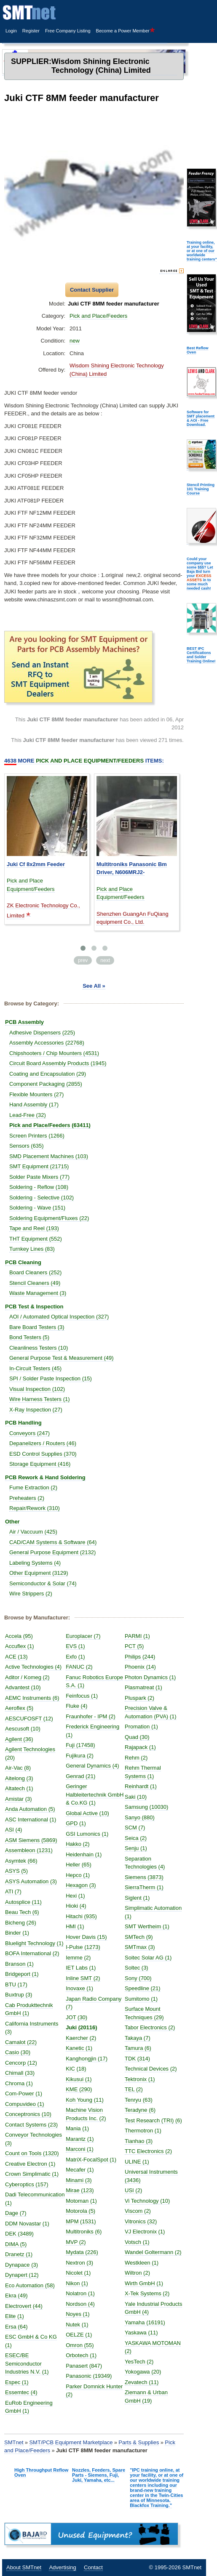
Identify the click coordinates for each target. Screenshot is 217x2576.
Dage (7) (16, 2213)
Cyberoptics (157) (26, 2184)
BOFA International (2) (32, 1953)
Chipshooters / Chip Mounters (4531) (54, 1053)
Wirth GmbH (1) (144, 2283)
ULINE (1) (137, 2162)
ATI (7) (13, 1891)
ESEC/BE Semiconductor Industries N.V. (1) (27, 2363)
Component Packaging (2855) (45, 1084)
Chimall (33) (20, 2073)
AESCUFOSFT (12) (29, 1718)
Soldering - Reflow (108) (38, 1187)
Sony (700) (138, 1978)
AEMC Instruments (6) (32, 1698)
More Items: (84, 761)
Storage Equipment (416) (39, 1464)
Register (31, 30)
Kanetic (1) (79, 2048)
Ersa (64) (16, 2326)
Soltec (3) (136, 1968)
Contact (93, 2567)
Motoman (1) (81, 2201)
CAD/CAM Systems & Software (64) (52, 1542)
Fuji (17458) (80, 1745)
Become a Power (125, 30)
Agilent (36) (19, 1739)
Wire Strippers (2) (30, 1593)
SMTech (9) (139, 1937)
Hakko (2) (77, 1844)
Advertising (62, 2567)
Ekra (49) (16, 2295)
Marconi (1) (80, 2149)
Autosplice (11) (23, 1902)
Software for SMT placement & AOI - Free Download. (200, 418)
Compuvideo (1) (24, 2104)
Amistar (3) (18, 1799)
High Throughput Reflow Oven (41, 2472)
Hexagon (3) (81, 1885)
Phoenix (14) (140, 1667)
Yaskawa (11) (141, 2332)
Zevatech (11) (141, 2382)
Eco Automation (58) (30, 2285)
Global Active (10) (87, 1813)
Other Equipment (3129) (38, 1573)
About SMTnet (23, 2567)
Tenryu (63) (139, 2100)
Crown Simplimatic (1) (32, 2174)
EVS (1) (75, 1646)
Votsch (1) (137, 2242)
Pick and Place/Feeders (98, 316)
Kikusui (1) (78, 2079)
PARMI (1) (137, 1636)
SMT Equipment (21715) (39, 1166)
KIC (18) (76, 2069)
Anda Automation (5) (30, 1809)
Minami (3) (78, 2180)
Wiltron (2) (137, 2273)
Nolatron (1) (80, 2293)
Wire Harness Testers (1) (39, 1399)
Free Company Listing (68, 30)
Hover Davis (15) (86, 1937)
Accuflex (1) (19, 1646)
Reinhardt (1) (141, 1786)
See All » (94, 986)
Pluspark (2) (139, 1698)
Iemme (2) (78, 1957)
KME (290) (79, 2089)
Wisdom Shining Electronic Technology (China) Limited (101, 65)
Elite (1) (14, 2316)
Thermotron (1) (143, 2130)
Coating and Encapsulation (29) (47, 1074)
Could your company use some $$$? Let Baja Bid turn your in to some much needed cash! (200, 573)
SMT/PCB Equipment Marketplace (71, 2442)
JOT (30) (76, 2017)
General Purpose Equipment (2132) (52, 1552)
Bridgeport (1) (21, 1974)
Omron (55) (80, 2345)
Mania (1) (77, 2128)
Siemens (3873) (144, 1877)
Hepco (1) (78, 1875)
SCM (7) (135, 1827)
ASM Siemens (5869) (31, 1840)
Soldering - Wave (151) (37, 1207)
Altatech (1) (19, 1788)
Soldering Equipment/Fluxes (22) (49, 1218)
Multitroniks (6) (84, 2231)
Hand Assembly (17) (34, 1104)
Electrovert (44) (24, 2306)
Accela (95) (19, 1636)
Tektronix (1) (140, 2079)
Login (11, 30)
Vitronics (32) (141, 2221)
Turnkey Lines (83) (32, 1249)
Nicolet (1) (78, 2273)
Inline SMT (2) (83, 1978)
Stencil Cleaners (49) (34, 1283)
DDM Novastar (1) (27, 2223)
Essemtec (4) (21, 2392)
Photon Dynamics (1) (150, 1677)
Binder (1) (17, 1933)
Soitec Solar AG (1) (148, 1957)
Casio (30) (17, 2052)
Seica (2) (136, 1838)
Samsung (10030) (146, 1807)
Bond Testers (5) (29, 1337)
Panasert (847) (84, 2366)
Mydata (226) (82, 2252)
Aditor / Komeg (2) (27, 1677)
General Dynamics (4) (92, 1766)
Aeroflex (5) (19, 1708)
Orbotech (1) (81, 2355)
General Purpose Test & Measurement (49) (61, 1358)
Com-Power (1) (23, 2093)
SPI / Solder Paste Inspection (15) (50, 1378)
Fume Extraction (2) (33, 1487)
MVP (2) (76, 2242)
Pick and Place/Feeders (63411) (50, 1125)
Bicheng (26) (20, 1922)
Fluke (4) (76, 1706)
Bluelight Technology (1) (34, 1943)
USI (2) (133, 2190)
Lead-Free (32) (27, 1115)
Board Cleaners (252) (35, 1272)
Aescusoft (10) (22, 1728)
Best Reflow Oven (198, 350)
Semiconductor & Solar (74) (43, 1583)
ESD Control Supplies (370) (43, 1454)
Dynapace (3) (21, 2265)
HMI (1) (75, 1926)
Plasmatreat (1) (143, 1687)
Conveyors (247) (29, 1433)
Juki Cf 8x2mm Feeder (36, 864)
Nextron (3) (79, 2263)
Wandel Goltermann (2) (153, 2252)
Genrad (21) (80, 1776)
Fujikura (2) (80, 1755)
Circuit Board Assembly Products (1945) (57, 1063)
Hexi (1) (75, 1896)
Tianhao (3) (139, 2141)
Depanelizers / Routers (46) (42, 1443)
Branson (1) (19, 1964)
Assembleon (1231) (29, 1850)
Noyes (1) (77, 2314)
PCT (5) (134, 1646)
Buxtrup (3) (18, 1994)
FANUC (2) (79, 1667)
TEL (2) (134, 2089)
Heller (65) (78, 1864)
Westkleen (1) (141, 2263)
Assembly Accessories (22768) (46, 1042)
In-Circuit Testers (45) (35, 1368)
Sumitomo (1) (141, 1999)
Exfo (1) (75, 1657)
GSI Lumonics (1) (87, 1834)
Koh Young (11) (85, 2100)
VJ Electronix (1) (145, 2231)
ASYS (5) (16, 1871)
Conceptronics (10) (28, 2114)
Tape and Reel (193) (34, 1228)
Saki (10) (136, 1797)
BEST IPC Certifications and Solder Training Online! (201, 654)
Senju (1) (136, 1848)
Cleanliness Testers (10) (38, 1348)
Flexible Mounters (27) (36, 1094)
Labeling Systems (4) (35, 1563)
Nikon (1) (77, 2283)
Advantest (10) (23, 1687)
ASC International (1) (30, 1819)
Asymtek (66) (21, 1861)
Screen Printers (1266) (36, 1135)
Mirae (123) (80, 2190)
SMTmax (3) (140, 1947)
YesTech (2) (139, 2361)
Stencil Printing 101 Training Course (200, 489)
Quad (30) (137, 1737)
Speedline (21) (143, 1988)
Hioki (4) (76, 1906)
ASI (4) (13, 1829)
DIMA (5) (16, 2244)
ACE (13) (16, 1657)
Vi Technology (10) (147, 2201)
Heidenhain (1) (84, 1854)
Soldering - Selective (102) (41, 1197)
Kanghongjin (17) (86, 2058)
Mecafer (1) (80, 2170)
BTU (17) (16, 1984)
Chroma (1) (19, 2083)
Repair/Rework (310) (34, 1508)
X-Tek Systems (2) (147, 2293)
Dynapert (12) (21, 2275)
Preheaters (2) (26, 1498)
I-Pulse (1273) (83, 1947)
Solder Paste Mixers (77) (39, 1177)
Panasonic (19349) (89, 2376)
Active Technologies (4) (33, 1667)
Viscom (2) (138, 2211)
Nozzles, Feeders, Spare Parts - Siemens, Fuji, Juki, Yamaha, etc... (98, 2475)
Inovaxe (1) (79, 1988)
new (75, 341)
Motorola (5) (80, 2211)
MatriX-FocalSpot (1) (91, 2159)
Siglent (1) (137, 1898)
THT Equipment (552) (35, 1239)
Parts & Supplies (138, 2442)
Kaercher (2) (81, 2038)
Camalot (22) (21, 2042)
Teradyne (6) (140, 2110)
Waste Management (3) (37, 1293)
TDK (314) (137, 2058)
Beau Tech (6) (22, 1912)
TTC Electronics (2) (148, 2151)
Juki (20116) (81, 2027)
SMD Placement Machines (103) (48, 1156)
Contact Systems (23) (31, 2124)
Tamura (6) (138, 2048)
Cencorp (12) (21, 2063)
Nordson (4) (80, 2304)
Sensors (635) (26, 1146)
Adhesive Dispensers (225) (42, 1032)
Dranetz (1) (18, 2254)
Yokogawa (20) (143, 2372)
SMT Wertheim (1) (147, 1926)
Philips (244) (140, 1657)
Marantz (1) (80, 2139)
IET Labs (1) (81, 1968)
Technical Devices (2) (151, 2069)
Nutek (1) (77, 2324)
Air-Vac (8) (18, 1768)
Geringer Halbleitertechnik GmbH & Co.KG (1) (94, 1794)
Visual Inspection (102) (37, 1389)
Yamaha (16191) (145, 2322)
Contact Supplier (92, 290)
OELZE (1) (79, 2334)
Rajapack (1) (140, 1747)
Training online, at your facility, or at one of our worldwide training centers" (202, 250)
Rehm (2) (136, 1758)
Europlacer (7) (83, 1636)
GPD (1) (76, 1823)
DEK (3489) (19, 2233)
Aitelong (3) (19, 1778)
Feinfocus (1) (82, 1696)
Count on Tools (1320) (32, 2153)
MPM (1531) (81, 2221)
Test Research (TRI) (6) (153, 2120)
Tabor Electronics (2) (150, 2027)
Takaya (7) (137, 2038)
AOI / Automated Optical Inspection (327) (59, 1316)
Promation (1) (141, 1726)
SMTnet (14, 2442)
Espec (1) (17, 2382)
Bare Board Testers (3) (36, 1327)
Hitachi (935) (81, 1916)
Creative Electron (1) (30, 2164)
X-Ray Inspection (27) (35, 1409)
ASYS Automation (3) (31, 1881)
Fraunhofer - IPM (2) (90, 1716)
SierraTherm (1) (144, 1887)
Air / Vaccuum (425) (33, 1532)
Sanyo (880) (140, 1817)
